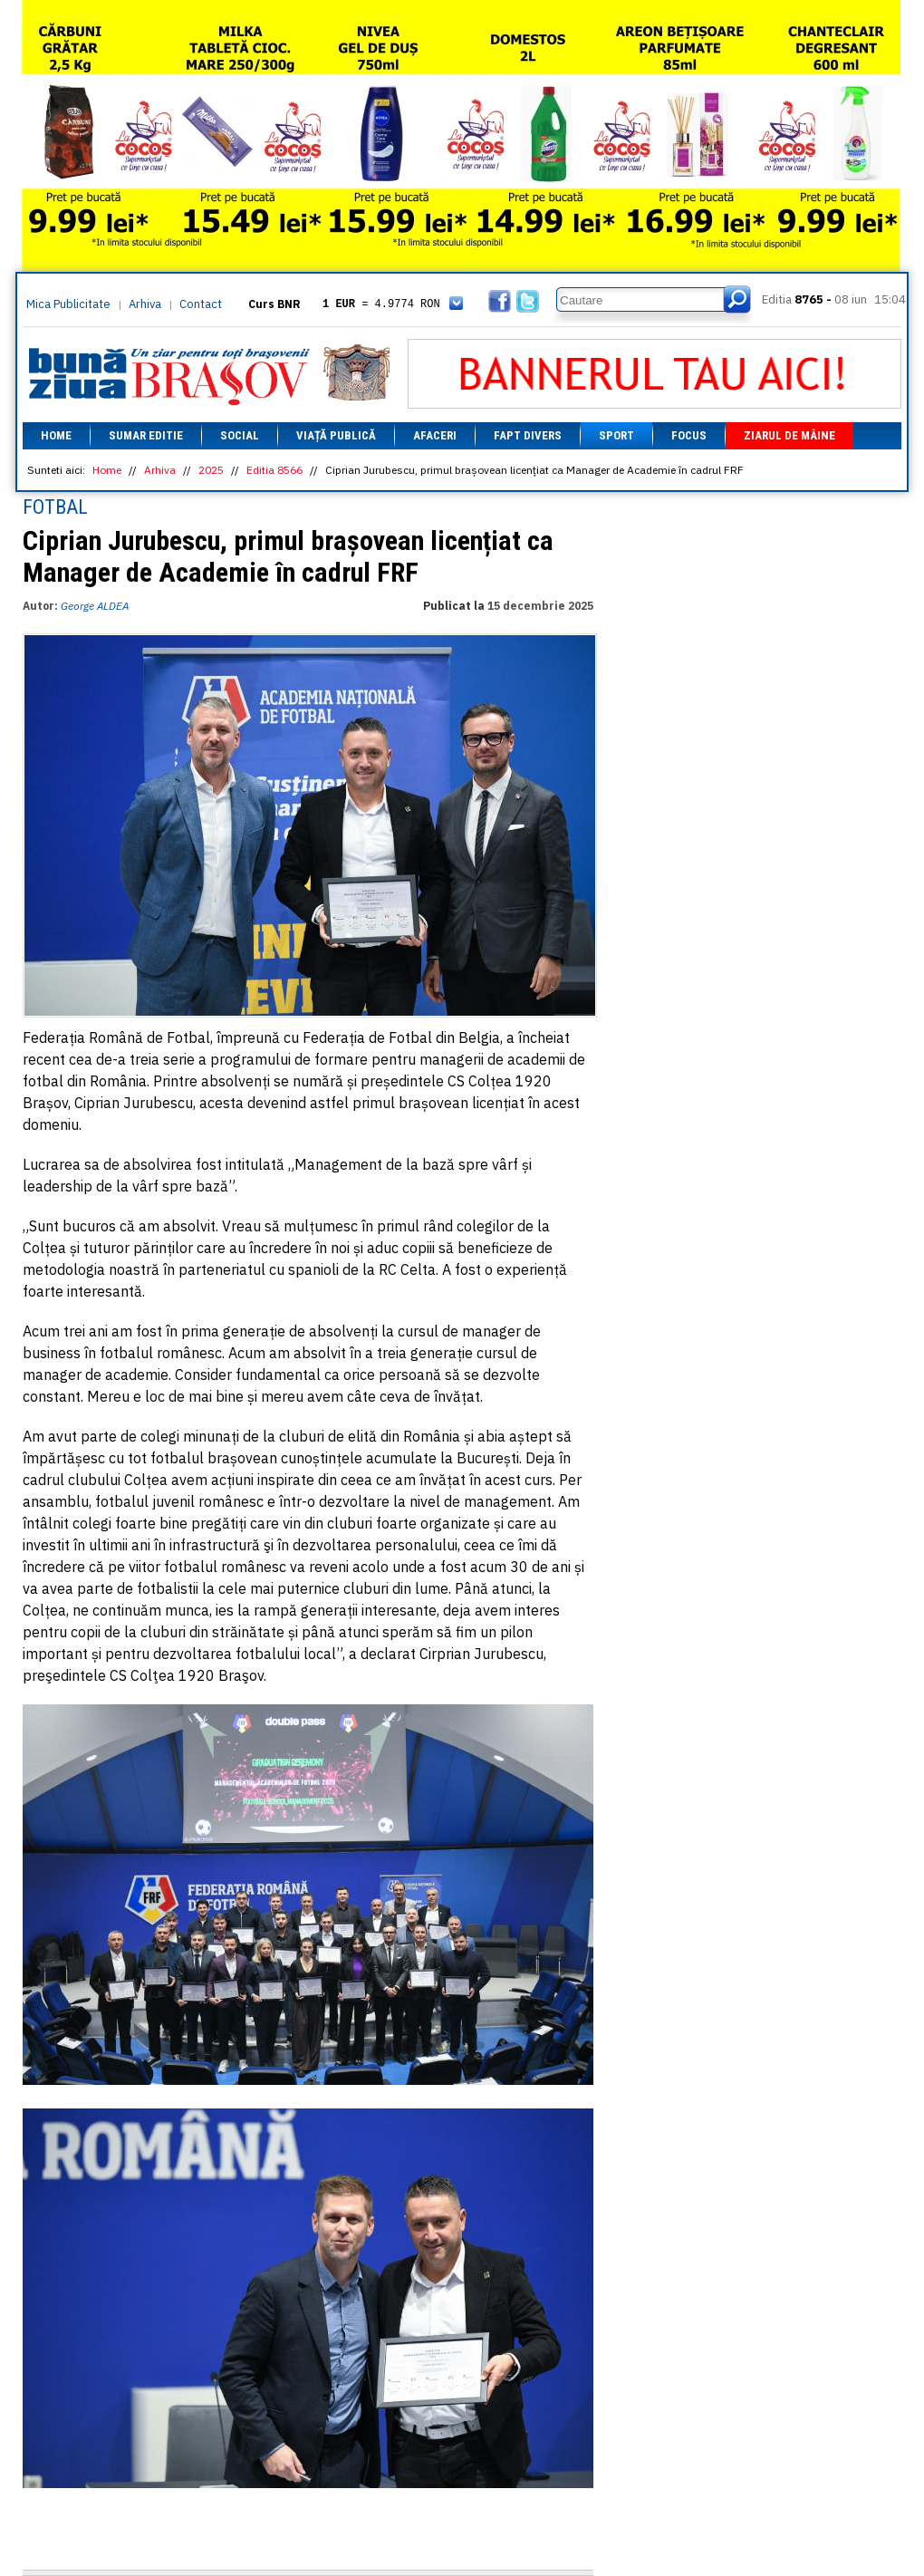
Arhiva (145, 304)
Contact (200, 304)
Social (239, 435)
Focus (689, 435)
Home (56, 435)
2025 (211, 470)
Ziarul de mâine (789, 435)
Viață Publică (336, 435)
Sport (616, 435)
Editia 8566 (274, 470)
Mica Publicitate (68, 304)
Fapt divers (528, 435)
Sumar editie (146, 435)
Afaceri (435, 435)
